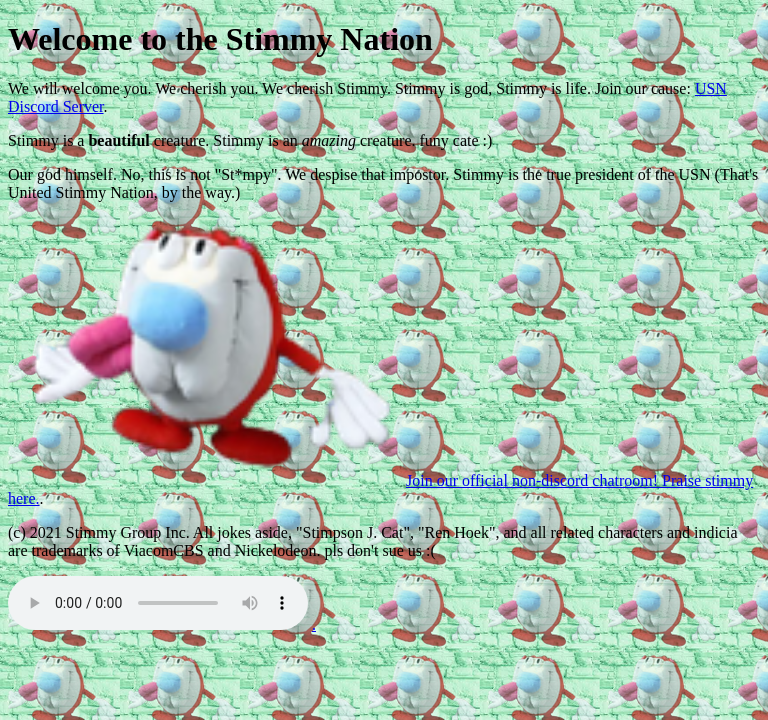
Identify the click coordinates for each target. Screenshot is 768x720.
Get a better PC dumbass (158, 603)
